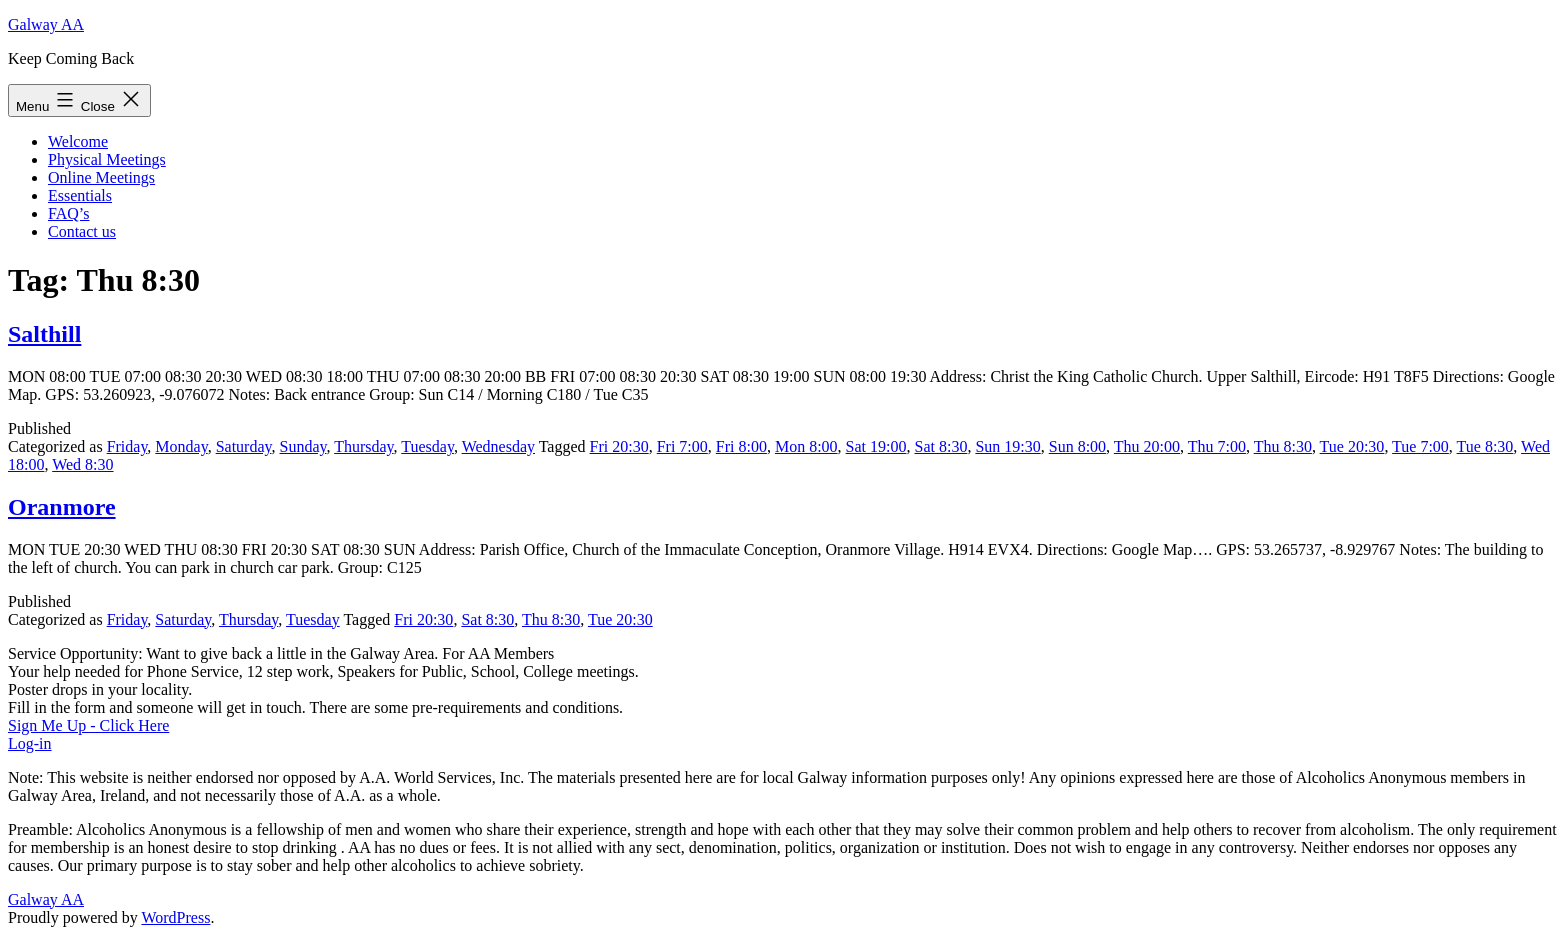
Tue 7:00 (1420, 446)
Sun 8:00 (1077, 446)
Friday (127, 446)
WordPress (175, 917)
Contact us (82, 231)
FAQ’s (69, 213)
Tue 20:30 (1352, 446)
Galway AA (46, 24)
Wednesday (498, 446)
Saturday (244, 446)
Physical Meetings (107, 159)
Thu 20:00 (1147, 446)
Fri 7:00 (682, 446)
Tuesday (427, 446)
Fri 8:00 (741, 446)
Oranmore (62, 507)
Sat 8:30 (941, 446)
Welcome (78, 141)
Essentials (80, 195)
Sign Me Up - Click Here (88, 725)
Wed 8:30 (82, 464)
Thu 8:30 (1283, 446)
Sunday (303, 446)
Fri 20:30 (619, 446)
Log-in (30, 743)
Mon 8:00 (806, 446)
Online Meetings (101, 177)
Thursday (363, 446)
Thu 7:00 (1217, 446)
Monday (181, 446)
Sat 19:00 (876, 446)
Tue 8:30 (1485, 446)
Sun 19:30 (1007, 446)
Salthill (44, 334)
